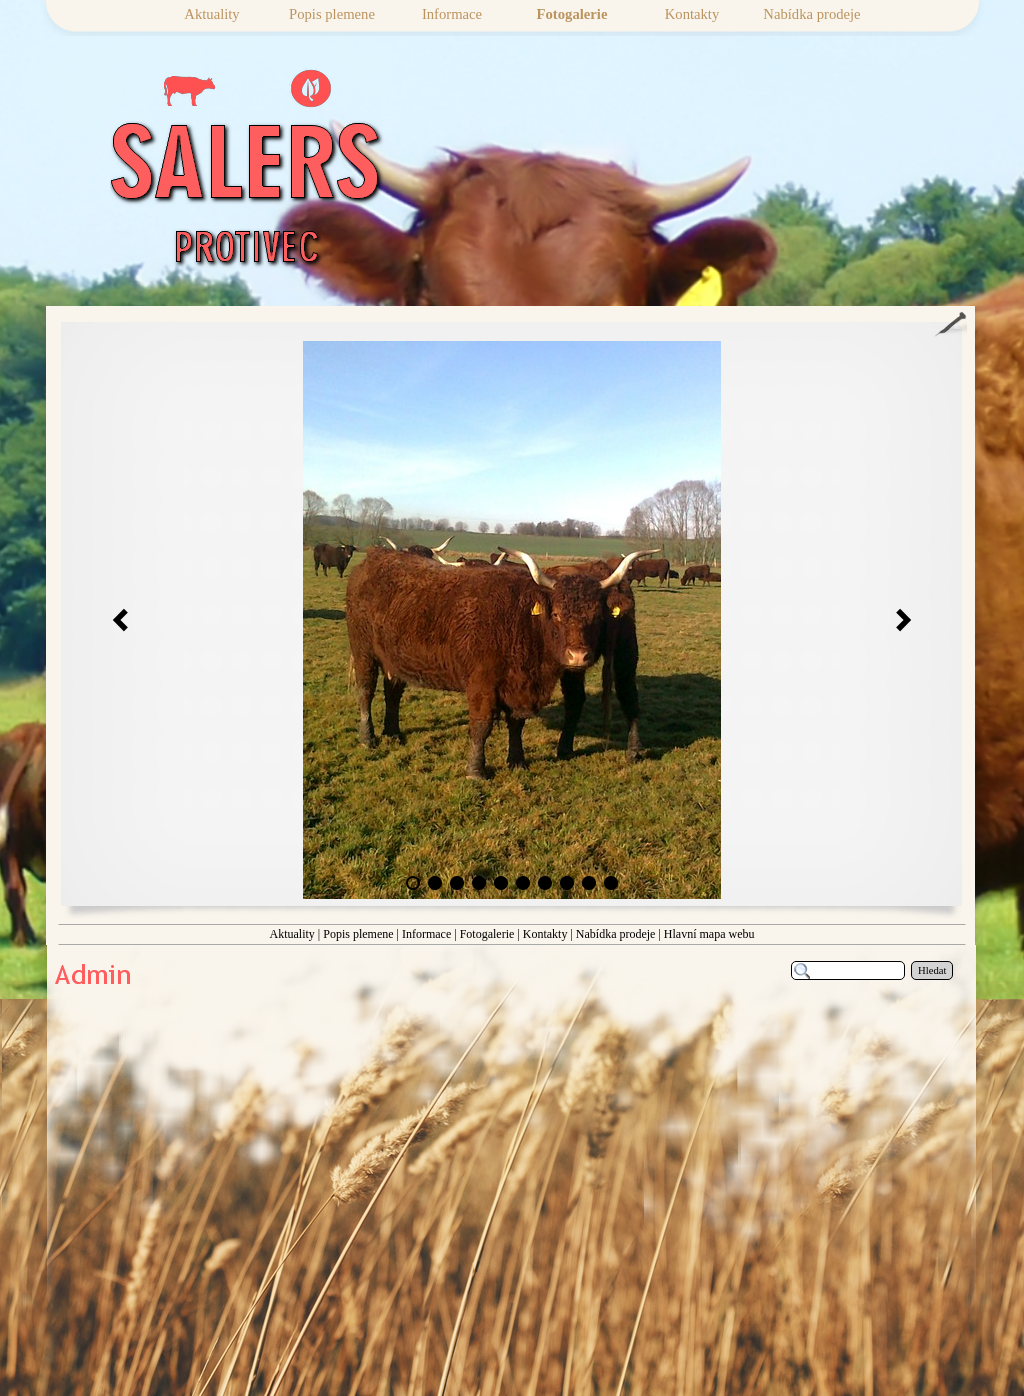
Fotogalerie (487, 934)
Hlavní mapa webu (709, 934)
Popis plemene (358, 934)
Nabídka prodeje (616, 934)
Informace (426, 934)
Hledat (932, 970)
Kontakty (545, 934)
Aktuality (291, 934)
